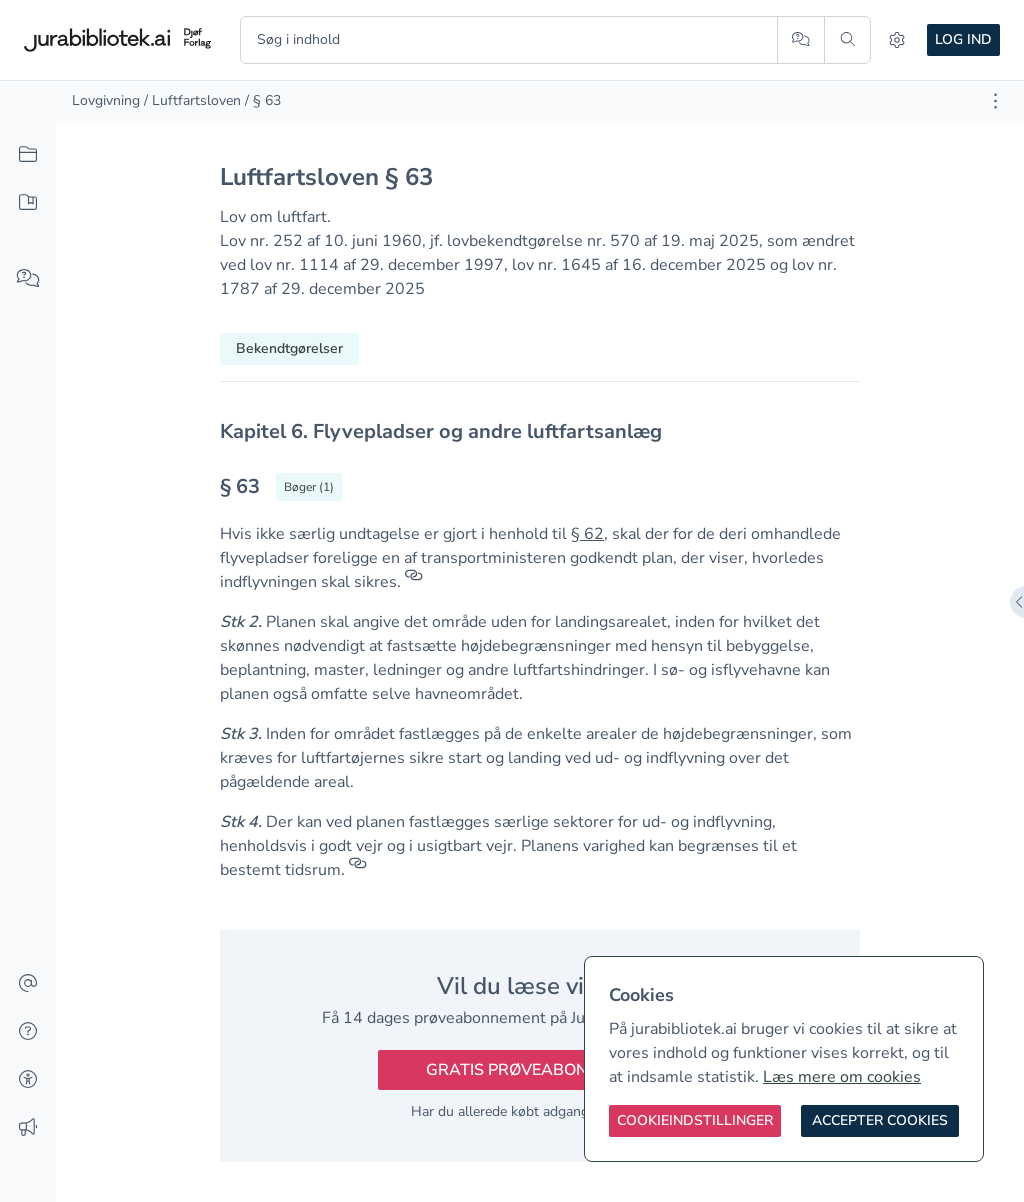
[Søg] (847, 40)
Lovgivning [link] (106, 100)
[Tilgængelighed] (28, 1080)
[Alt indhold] (28, 155)
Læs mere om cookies (842, 1077)
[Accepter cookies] (880, 1121)
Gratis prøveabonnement (540, 1070)
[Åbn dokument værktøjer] (995, 101)
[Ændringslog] (28, 1128)
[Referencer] (414, 582)
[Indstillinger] (897, 40)
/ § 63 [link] (263, 100)
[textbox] (540, 431)
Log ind (963, 39)
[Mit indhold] (28, 203)
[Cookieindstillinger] (695, 1121)
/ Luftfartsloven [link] (192, 100)
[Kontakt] (28, 984)
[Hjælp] (28, 1032)
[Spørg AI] (800, 40)
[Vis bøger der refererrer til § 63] (309, 487)
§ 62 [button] (587, 534)
